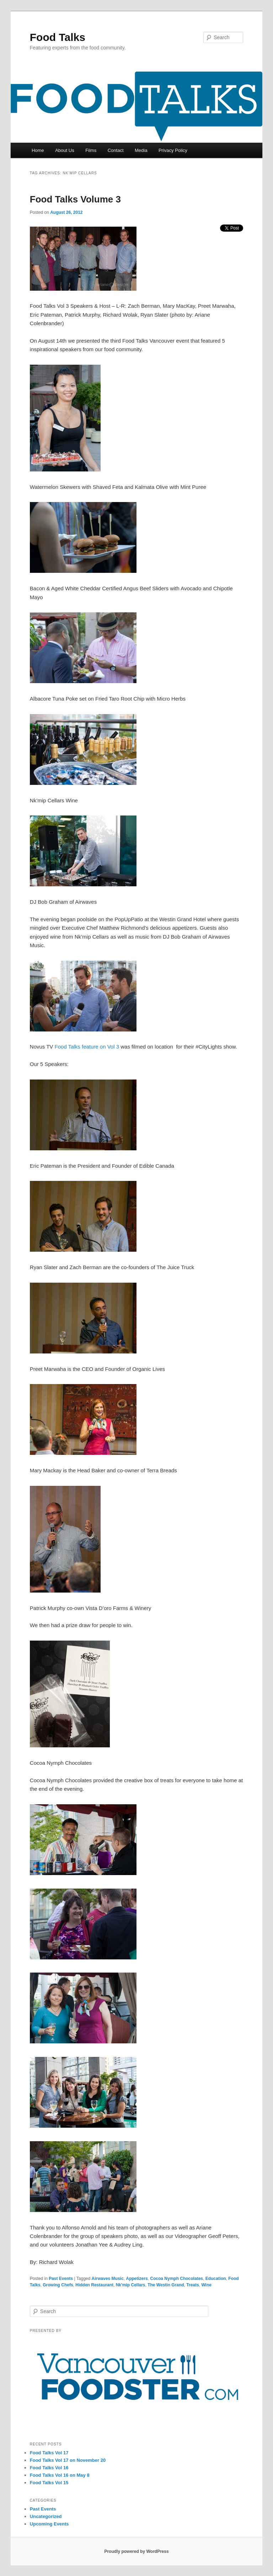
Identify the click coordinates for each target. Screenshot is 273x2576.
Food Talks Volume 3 (75, 199)
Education (215, 2278)
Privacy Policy (173, 150)
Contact (116, 150)
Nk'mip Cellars (130, 2284)
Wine (206, 2284)
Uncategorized (46, 2516)
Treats (192, 2284)
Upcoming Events (49, 2524)
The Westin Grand (166, 2284)
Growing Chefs (58, 2284)
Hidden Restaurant (94, 2284)
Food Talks (57, 37)
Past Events (61, 2278)
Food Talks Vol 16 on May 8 (60, 2475)
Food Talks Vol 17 (49, 2452)
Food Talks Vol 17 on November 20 (68, 2460)
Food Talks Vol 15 (49, 2482)
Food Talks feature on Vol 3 (87, 1047)
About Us (64, 150)
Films (90, 150)
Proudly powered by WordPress (136, 2551)
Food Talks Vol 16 (49, 2467)
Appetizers (137, 2278)
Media (141, 150)
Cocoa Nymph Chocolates (176, 2278)
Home (38, 150)
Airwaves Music (108, 2278)
